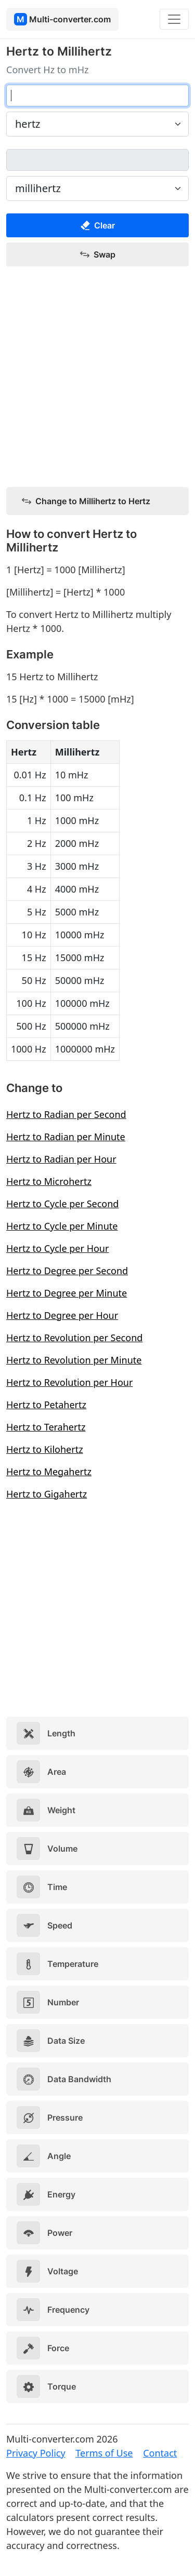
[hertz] (97, 95)
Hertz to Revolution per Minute (73, 1360)
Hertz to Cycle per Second (62, 1203)
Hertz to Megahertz (49, 1471)
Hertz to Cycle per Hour (57, 1248)
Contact (160, 2453)
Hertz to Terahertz (45, 1427)
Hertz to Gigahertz (46, 1494)
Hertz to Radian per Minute (65, 1136)
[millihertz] (97, 160)
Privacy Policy (36, 2453)
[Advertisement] (97, 377)
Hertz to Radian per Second (66, 1114)
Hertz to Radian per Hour (61, 1159)
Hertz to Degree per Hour (62, 1315)
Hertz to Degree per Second (67, 1270)
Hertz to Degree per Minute (66, 1293)
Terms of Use (104, 2453)
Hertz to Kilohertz (44, 1449)
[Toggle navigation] (174, 19)
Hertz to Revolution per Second (74, 1337)
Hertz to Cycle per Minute (62, 1226)
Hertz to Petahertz (46, 1404)
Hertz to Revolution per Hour (69, 1382)
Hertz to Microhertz (49, 1181)
